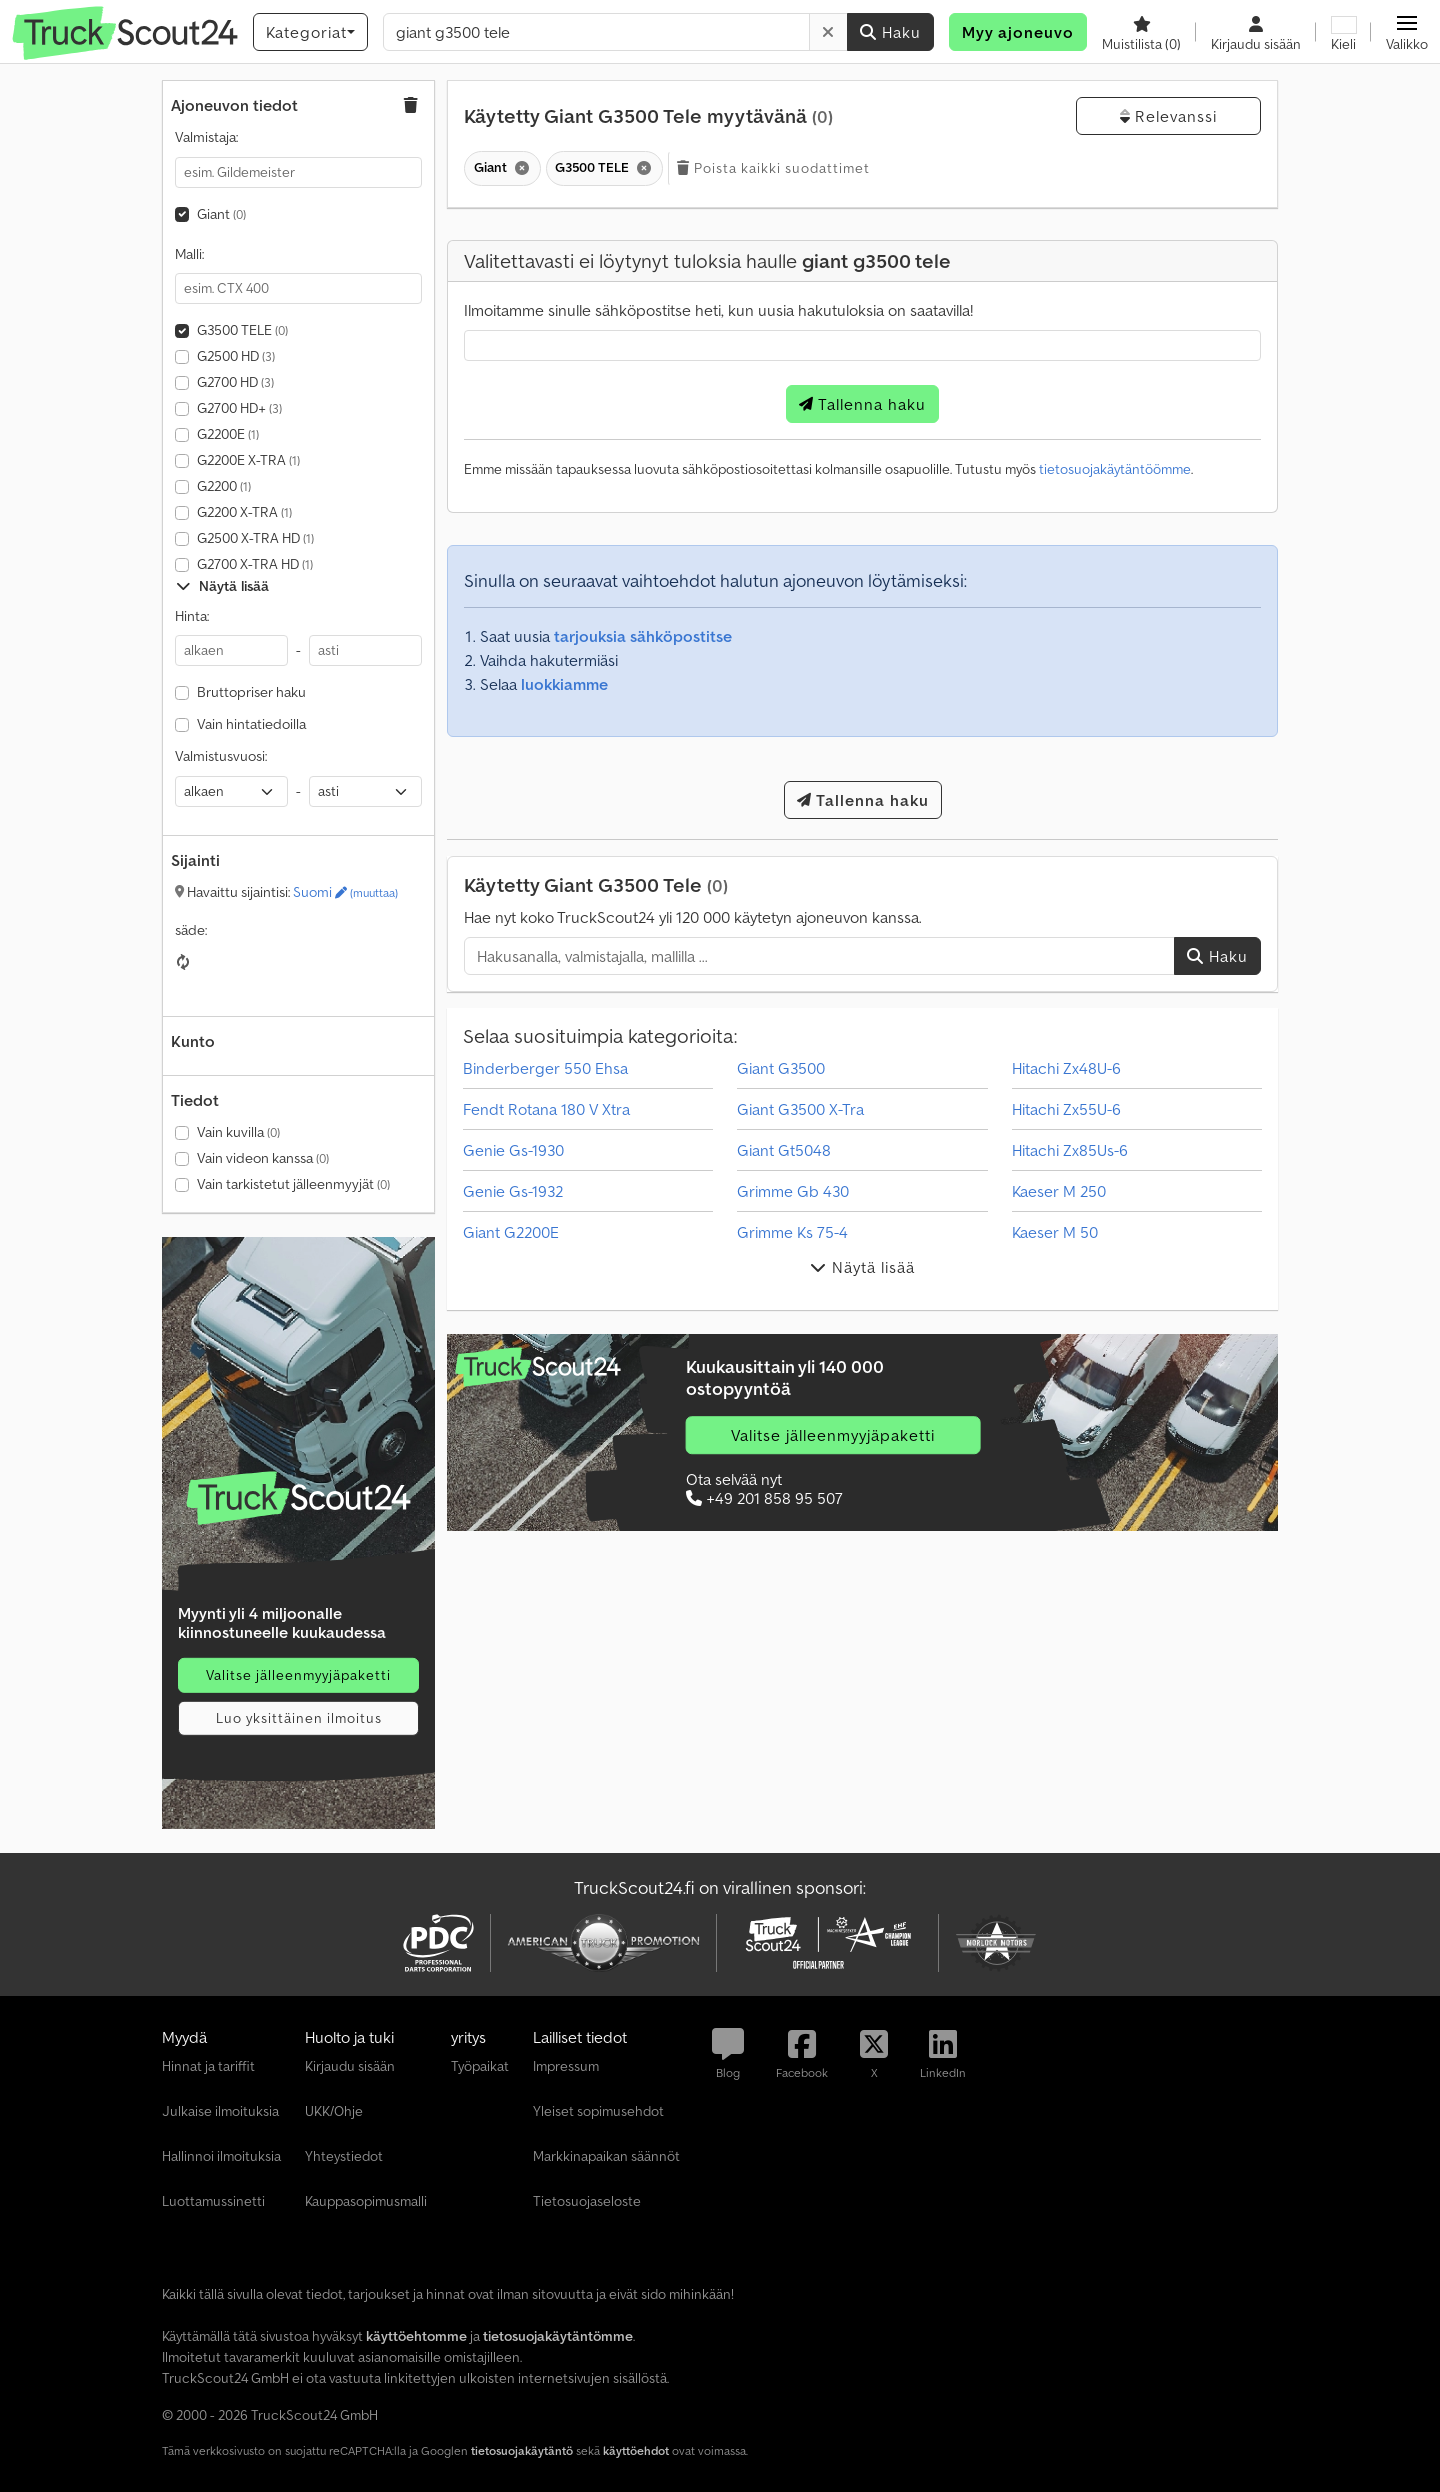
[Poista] (828, 32)
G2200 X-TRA (244, 512)
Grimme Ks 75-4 (792, 1232)
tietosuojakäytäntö (522, 2450)
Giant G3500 (781, 1068)
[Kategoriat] (310, 32)
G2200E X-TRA (248, 460)
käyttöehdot (636, 2450)
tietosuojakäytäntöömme (1115, 469)
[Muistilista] (1141, 32)
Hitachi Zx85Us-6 (1070, 1150)
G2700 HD (235, 382)
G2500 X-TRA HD (255, 538)
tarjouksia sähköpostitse (643, 636)
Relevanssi (1168, 116)
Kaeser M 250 (1059, 1191)
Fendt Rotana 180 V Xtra (546, 1109)
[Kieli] (1343, 32)
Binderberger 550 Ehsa (545, 1068)
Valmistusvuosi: (221, 756)
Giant (221, 214)
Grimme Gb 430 (793, 1191)
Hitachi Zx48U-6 (1066, 1068)
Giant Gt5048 (784, 1150)
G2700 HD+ (239, 408)
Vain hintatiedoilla (251, 724)
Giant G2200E (511, 1232)
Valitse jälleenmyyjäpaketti (298, 1675)
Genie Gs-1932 (513, 1191)
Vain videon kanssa (263, 1158)
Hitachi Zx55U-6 (1066, 1109)
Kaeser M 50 (1055, 1232)
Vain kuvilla (238, 1132)
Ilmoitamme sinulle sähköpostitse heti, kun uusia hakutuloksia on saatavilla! (718, 310)
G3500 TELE (242, 330)
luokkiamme (564, 684)
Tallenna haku (862, 404)
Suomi (345, 892)
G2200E (228, 434)
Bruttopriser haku (251, 692)
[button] (1407, 32)
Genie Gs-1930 (513, 1150)
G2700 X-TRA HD (255, 564)
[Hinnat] (298, 1498)
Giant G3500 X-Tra (800, 1109)
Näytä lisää (222, 586)
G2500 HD (236, 356)
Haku (890, 32)
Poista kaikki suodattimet (773, 168)
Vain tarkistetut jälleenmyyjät (293, 1184)
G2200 (224, 486)
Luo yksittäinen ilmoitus (299, 1718)
